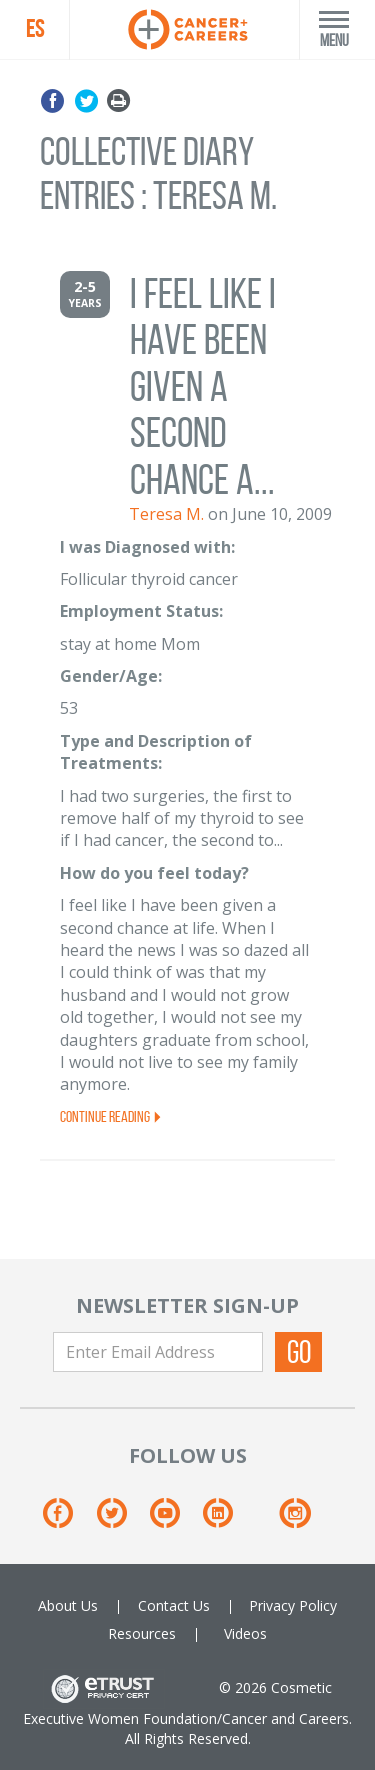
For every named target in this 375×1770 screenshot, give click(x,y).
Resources (142, 1633)
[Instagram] (294, 1520)
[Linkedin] (227, 1520)
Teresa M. (166, 514)
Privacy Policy (293, 1605)
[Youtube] (174, 1520)
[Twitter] (121, 1520)
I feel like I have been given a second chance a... (203, 386)
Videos (245, 1633)
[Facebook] (67, 1520)
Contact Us (174, 1605)
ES (35, 29)
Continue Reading (111, 1116)
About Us (68, 1605)
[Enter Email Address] (158, 1352)
